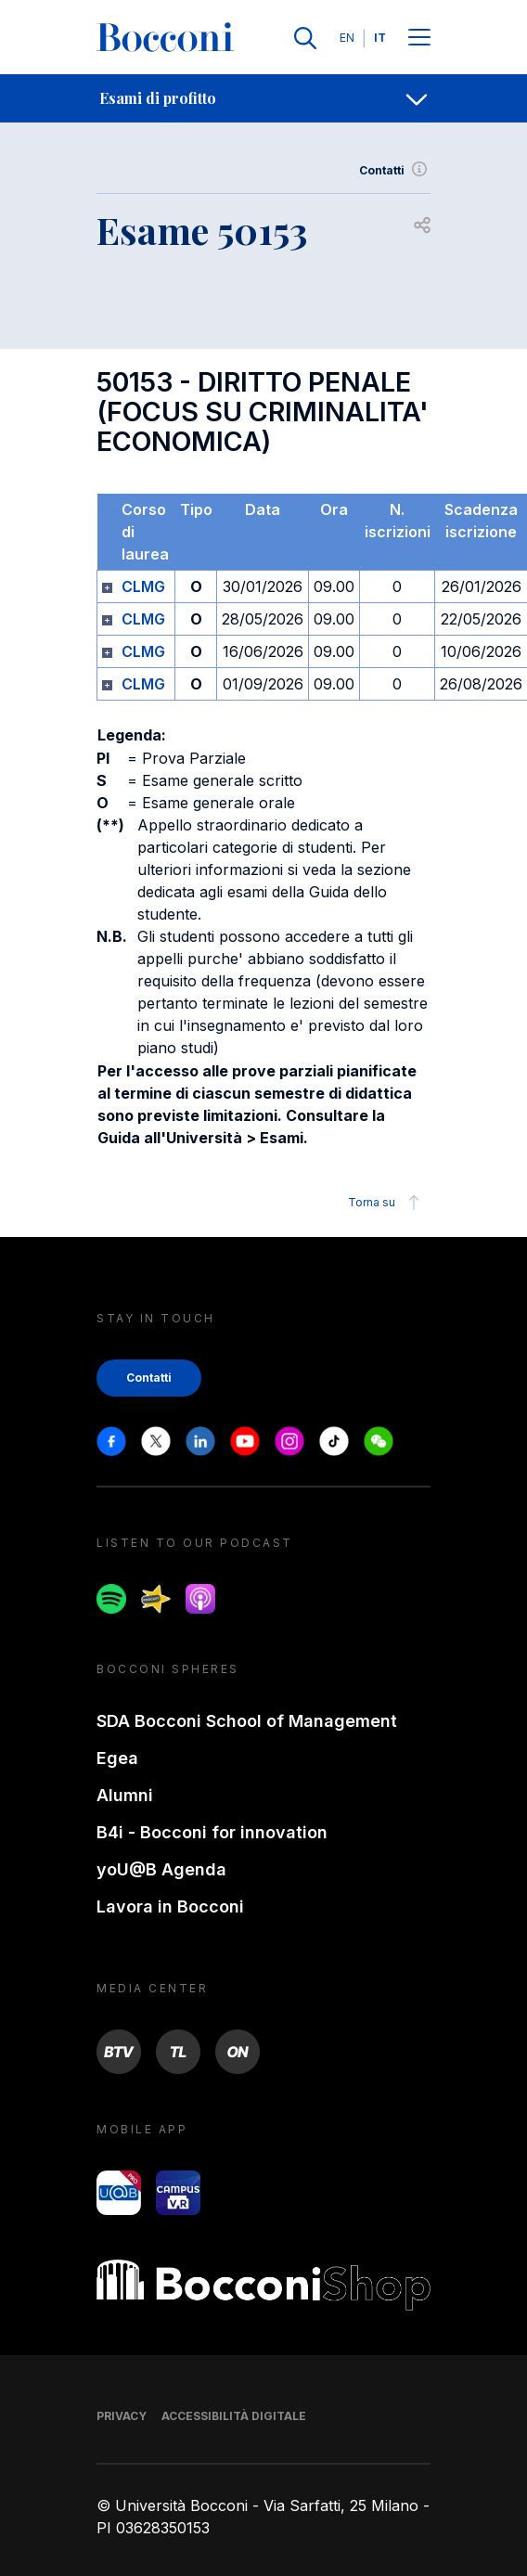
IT (380, 38)
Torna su (386, 1202)
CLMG (143, 586)
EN (347, 38)
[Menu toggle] (419, 38)
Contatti (395, 171)
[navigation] (263, 98)
